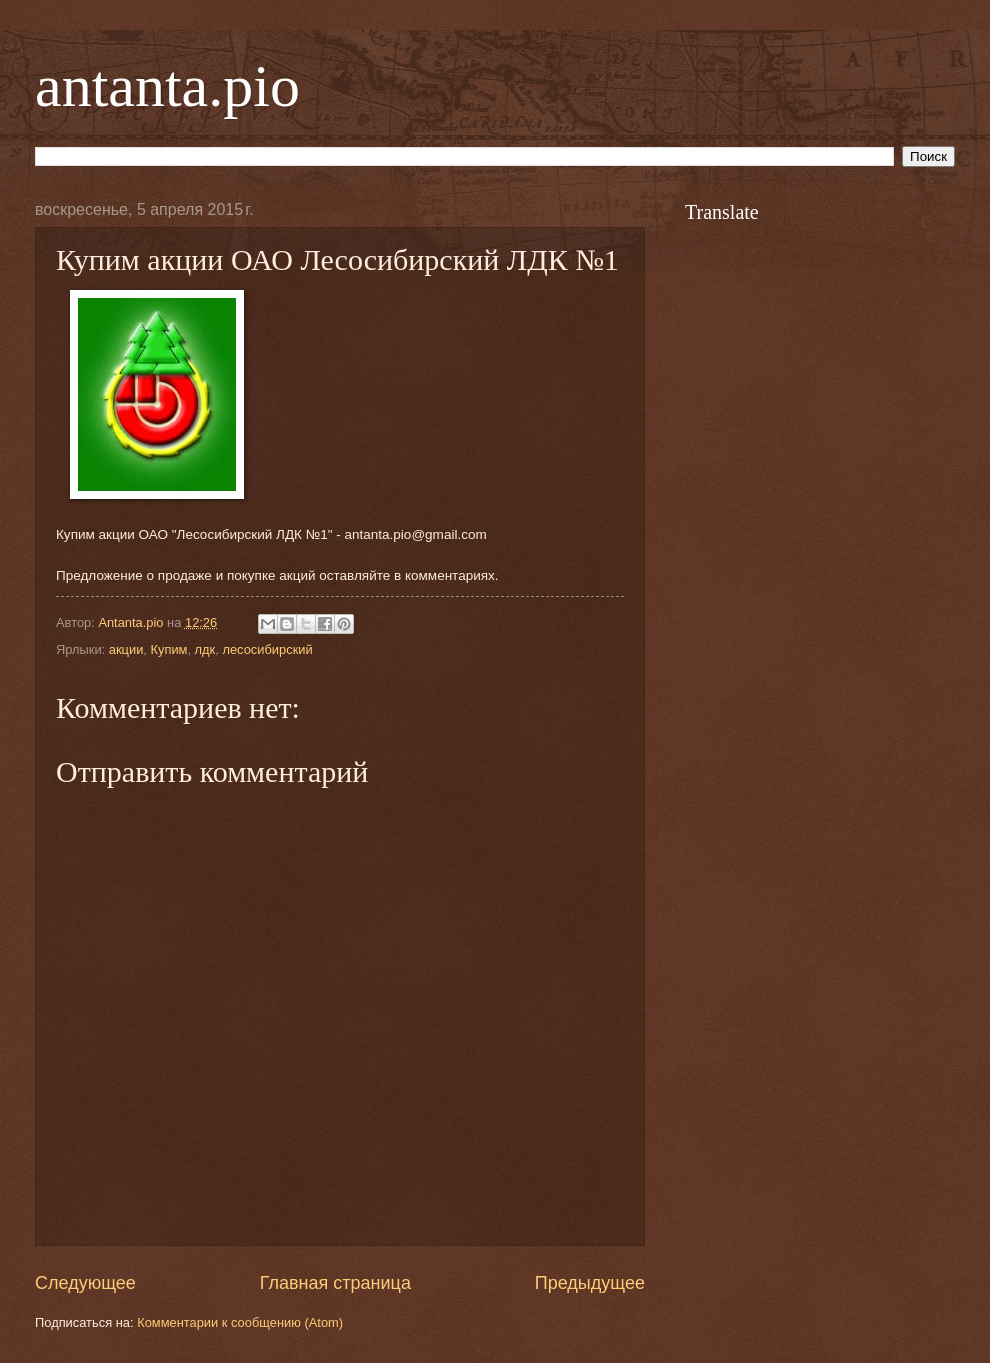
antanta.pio (167, 86)
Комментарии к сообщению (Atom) (240, 1322)
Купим (168, 649)
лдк (205, 649)
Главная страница (335, 1283)
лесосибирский (267, 649)
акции (126, 649)
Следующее (85, 1283)
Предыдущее (590, 1283)
